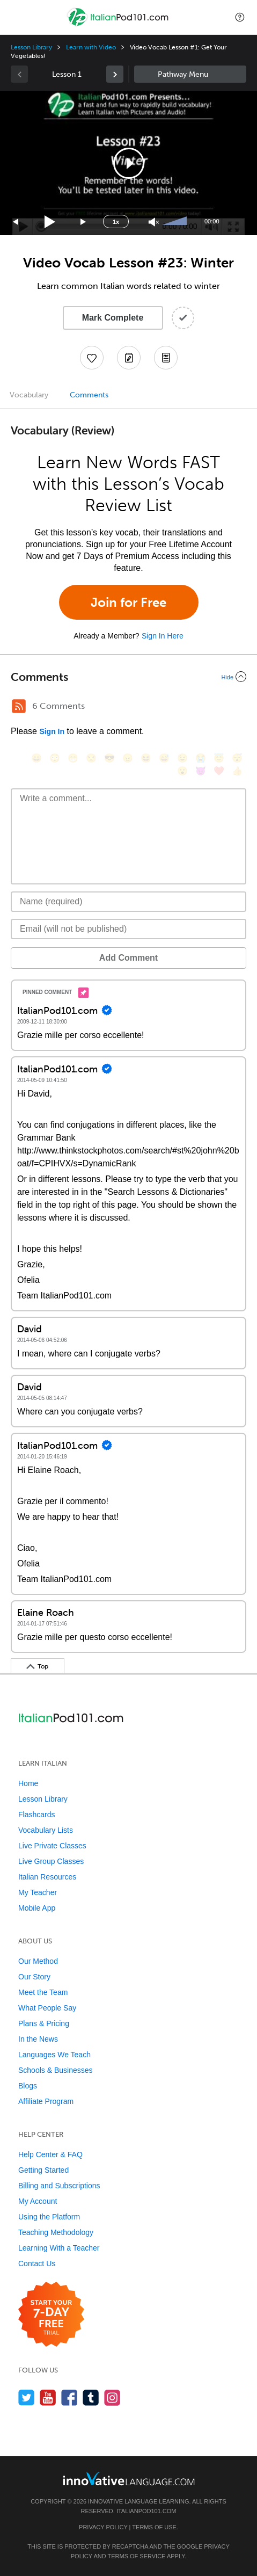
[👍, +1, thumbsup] (237, 771)
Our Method (38, 1961)
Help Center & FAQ (50, 2154)
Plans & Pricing (43, 2023)
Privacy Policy (103, 2527)
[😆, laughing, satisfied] (146, 758)
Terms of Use (154, 2527)
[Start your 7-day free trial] (51, 2315)
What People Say (47, 2008)
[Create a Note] (129, 357)
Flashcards (36, 1814)
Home (28, 1783)
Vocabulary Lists (45, 1830)
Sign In (51, 731)
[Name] (128, 901)
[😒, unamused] (91, 758)
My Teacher (37, 1892)
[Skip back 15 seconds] (16, 222)
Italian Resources (47, 1877)
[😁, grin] (73, 758)
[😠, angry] (128, 758)
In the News (38, 2039)
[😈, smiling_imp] (201, 771)
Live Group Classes (51, 1861)
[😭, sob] (201, 758)
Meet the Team (43, 1992)
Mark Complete (113, 317)
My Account (37, 2201)
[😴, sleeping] (237, 758)
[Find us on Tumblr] (91, 2397)
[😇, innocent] (219, 758)
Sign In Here (162, 636)
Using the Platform (49, 2216)
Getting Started (43, 2170)
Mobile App (36, 1908)
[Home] (119, 25)
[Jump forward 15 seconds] (83, 222)
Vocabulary (29, 395)
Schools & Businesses (55, 2070)
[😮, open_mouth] (182, 771)
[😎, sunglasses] (109, 758)
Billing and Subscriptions (59, 2185)
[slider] (176, 221)
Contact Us (36, 2263)
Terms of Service (136, 2556)
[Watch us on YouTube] (48, 2397)
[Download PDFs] (166, 357)
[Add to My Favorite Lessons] (92, 357)
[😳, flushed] (55, 758)
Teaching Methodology (55, 2232)
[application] (128, 163)
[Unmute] (153, 222)
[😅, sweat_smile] (164, 758)
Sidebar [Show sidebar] (190, 74)
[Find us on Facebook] (69, 2397)
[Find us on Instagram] (112, 2397)
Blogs (27, 2085)
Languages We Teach (54, 2054)
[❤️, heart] (219, 771)
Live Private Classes (52, 1845)
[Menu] (17, 17)
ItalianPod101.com (146, 2511)
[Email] (128, 929)
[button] (240, 17)
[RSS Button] (19, 706)
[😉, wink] (182, 758)
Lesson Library (31, 47)
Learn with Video (90, 47)
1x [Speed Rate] (116, 222)
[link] (114, 74)
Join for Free (128, 602)
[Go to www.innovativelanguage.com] (129, 2478)
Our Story (34, 1976)
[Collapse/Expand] (128, 676)
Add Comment (128, 957)
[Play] (50, 222)
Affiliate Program (46, 2101)
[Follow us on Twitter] (26, 2397)
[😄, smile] (36, 758)
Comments (89, 395)
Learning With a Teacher (59, 2248)
